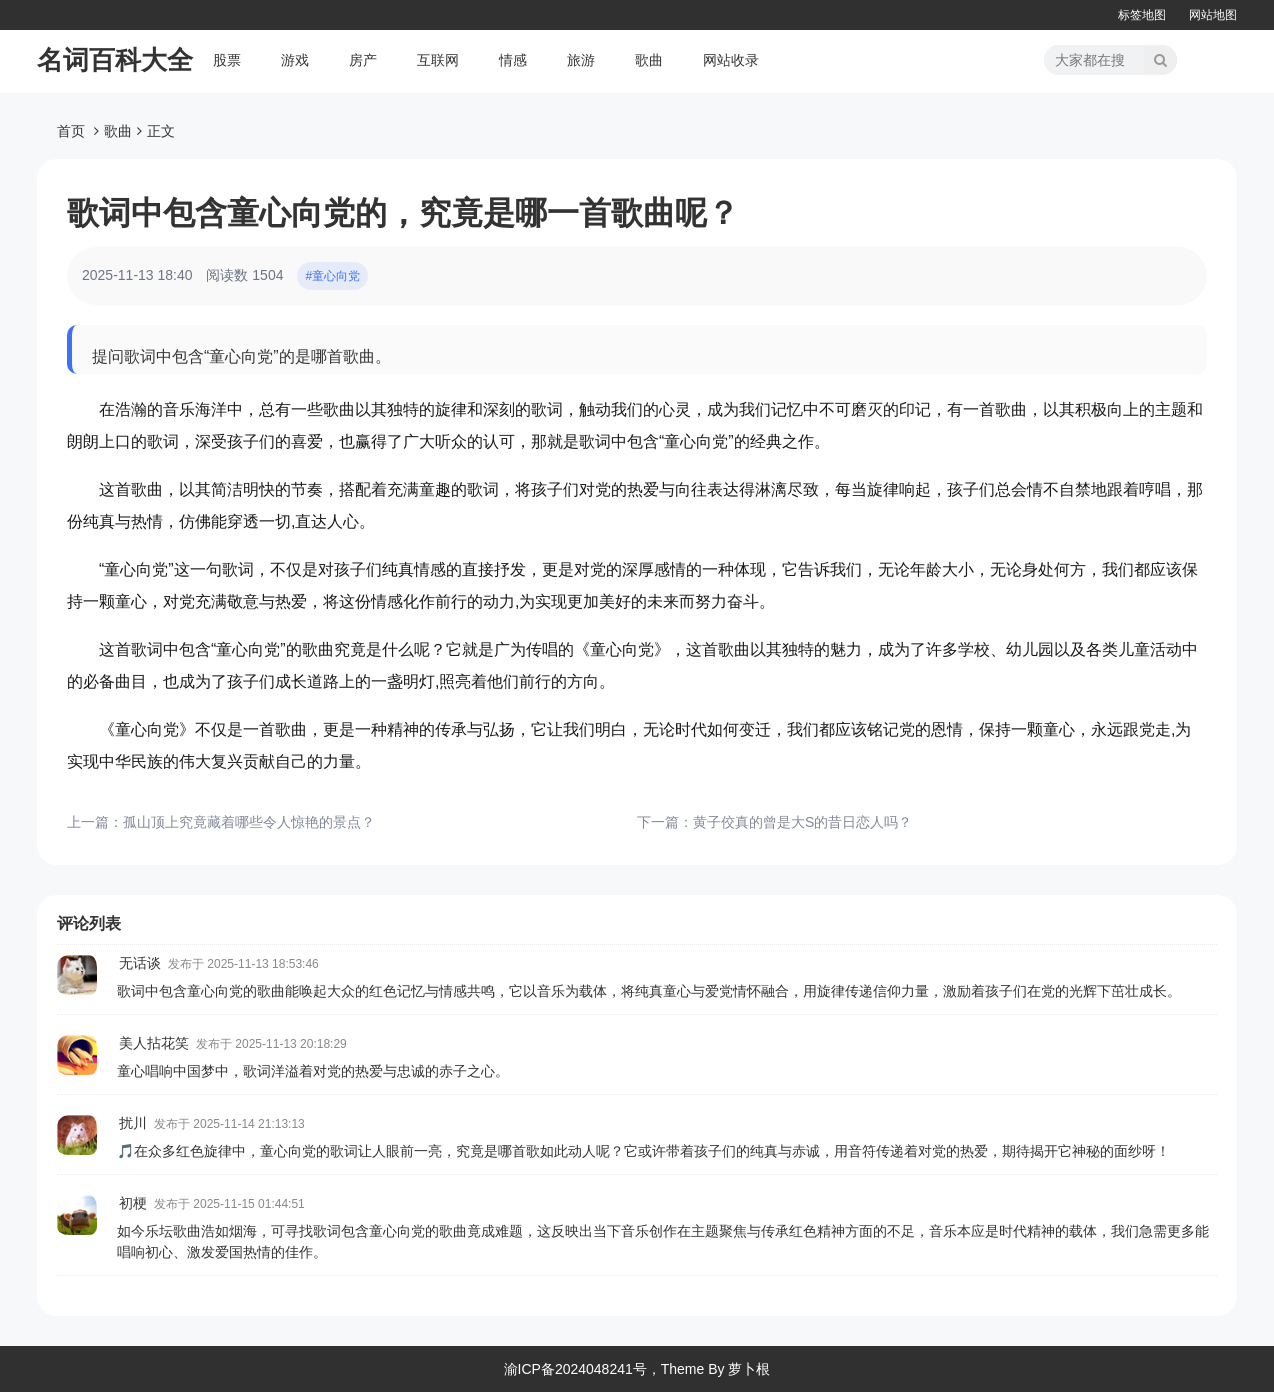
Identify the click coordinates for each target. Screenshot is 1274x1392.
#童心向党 (332, 276)
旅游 (581, 60)
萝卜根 (749, 1369)
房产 (363, 60)
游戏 (295, 60)
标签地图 (1142, 15)
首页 (71, 131)
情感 (513, 60)
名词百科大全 (115, 60)
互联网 (438, 60)
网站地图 (1213, 15)
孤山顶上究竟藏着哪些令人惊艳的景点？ (249, 822)
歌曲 (649, 60)
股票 (227, 60)
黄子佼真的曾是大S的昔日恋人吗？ (802, 822)
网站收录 (731, 60)
